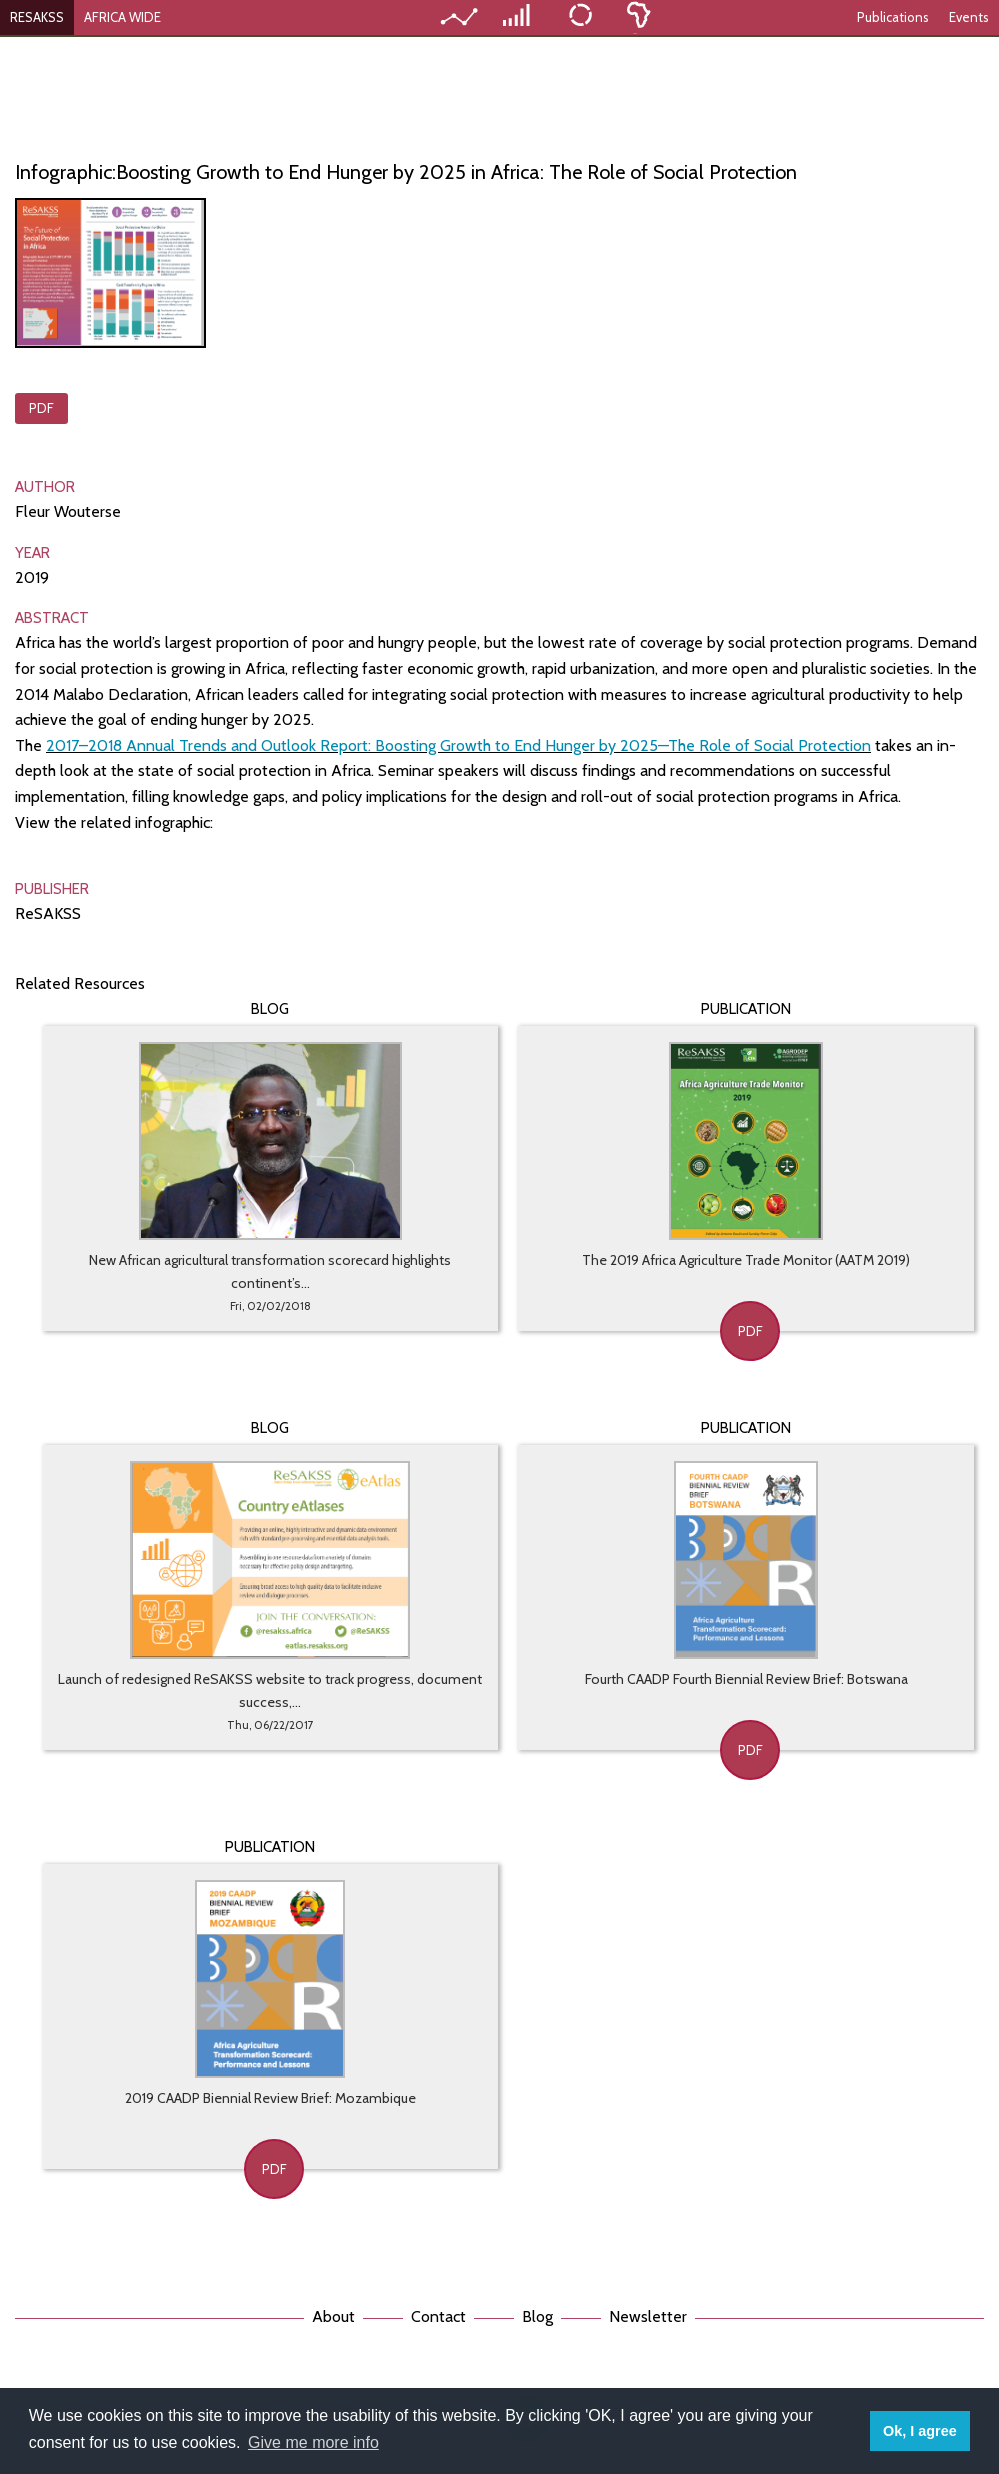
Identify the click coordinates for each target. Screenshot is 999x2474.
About (333, 2316)
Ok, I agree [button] (920, 2431)
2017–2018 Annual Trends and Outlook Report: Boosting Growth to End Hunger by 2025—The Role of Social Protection (458, 745)
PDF (41, 408)
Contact (438, 2316)
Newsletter (648, 2316)
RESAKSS (37, 17)
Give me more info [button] (313, 2442)
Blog (537, 2316)
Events (969, 17)
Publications (893, 17)
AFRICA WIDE (122, 17)
